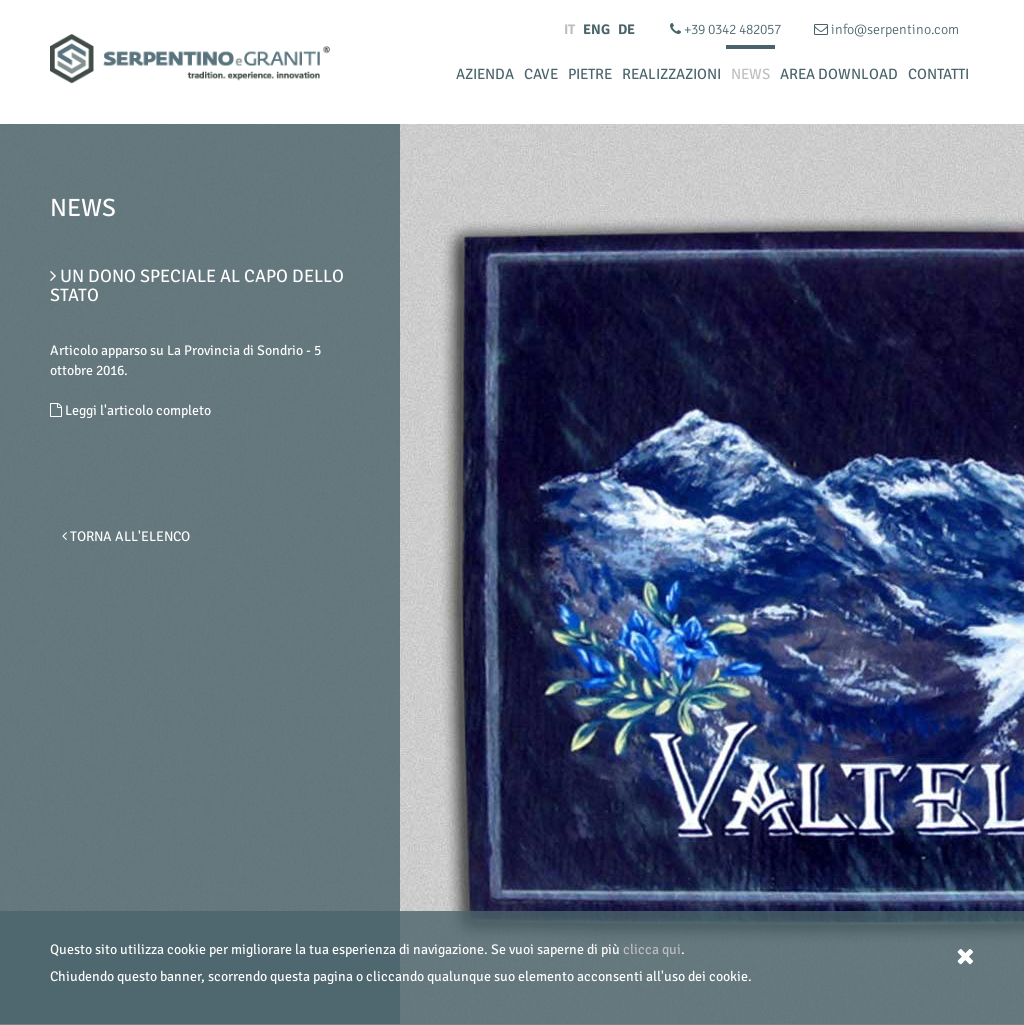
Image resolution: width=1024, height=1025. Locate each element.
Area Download (839, 74)
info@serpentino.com (886, 29)
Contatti (938, 74)
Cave (541, 74)
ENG (596, 29)
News (750, 74)
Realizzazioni (671, 74)
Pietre (590, 74)
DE (626, 29)
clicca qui (652, 949)
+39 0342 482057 (727, 29)
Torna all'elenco (126, 536)
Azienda (485, 74)
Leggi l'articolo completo (130, 410)
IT (569, 29)
